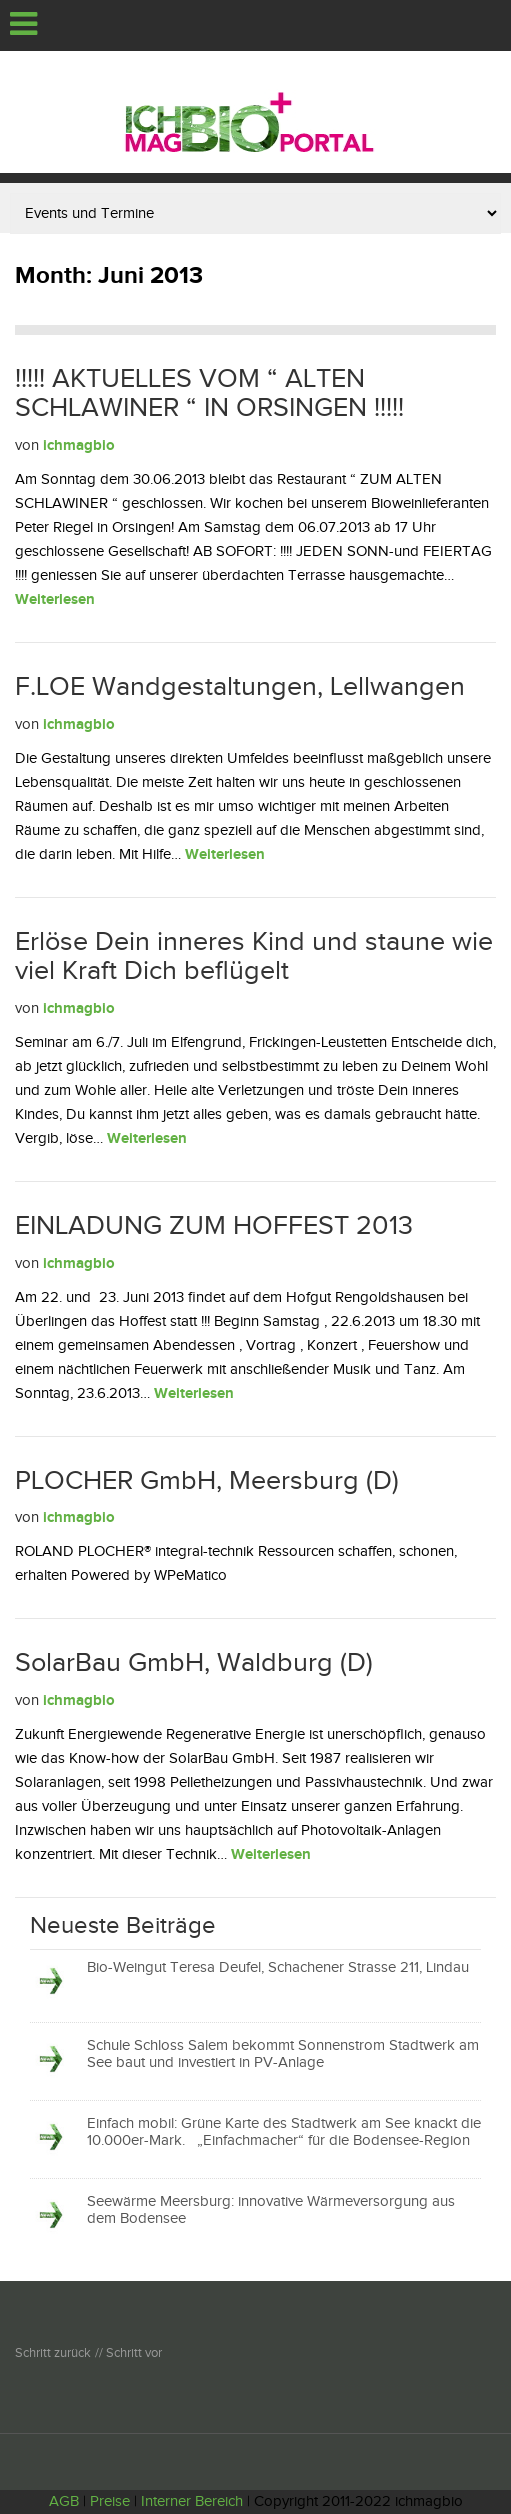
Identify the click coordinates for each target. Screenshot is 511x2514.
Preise (110, 2501)
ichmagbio (79, 445)
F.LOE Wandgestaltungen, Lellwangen (240, 687)
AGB (64, 2501)
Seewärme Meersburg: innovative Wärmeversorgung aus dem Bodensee (271, 2210)
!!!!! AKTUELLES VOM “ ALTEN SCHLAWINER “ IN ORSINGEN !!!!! (209, 394)
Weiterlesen (55, 599)
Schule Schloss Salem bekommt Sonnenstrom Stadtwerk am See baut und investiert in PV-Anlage (283, 2054)
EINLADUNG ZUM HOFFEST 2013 (214, 1226)
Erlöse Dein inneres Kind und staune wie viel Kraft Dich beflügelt (254, 957)
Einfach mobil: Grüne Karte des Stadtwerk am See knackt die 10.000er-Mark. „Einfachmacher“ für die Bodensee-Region (284, 2132)
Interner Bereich (192, 2501)
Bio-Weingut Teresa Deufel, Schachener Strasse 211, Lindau (278, 1967)
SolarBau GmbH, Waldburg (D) (194, 1663)
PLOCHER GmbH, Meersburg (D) (207, 1481)
